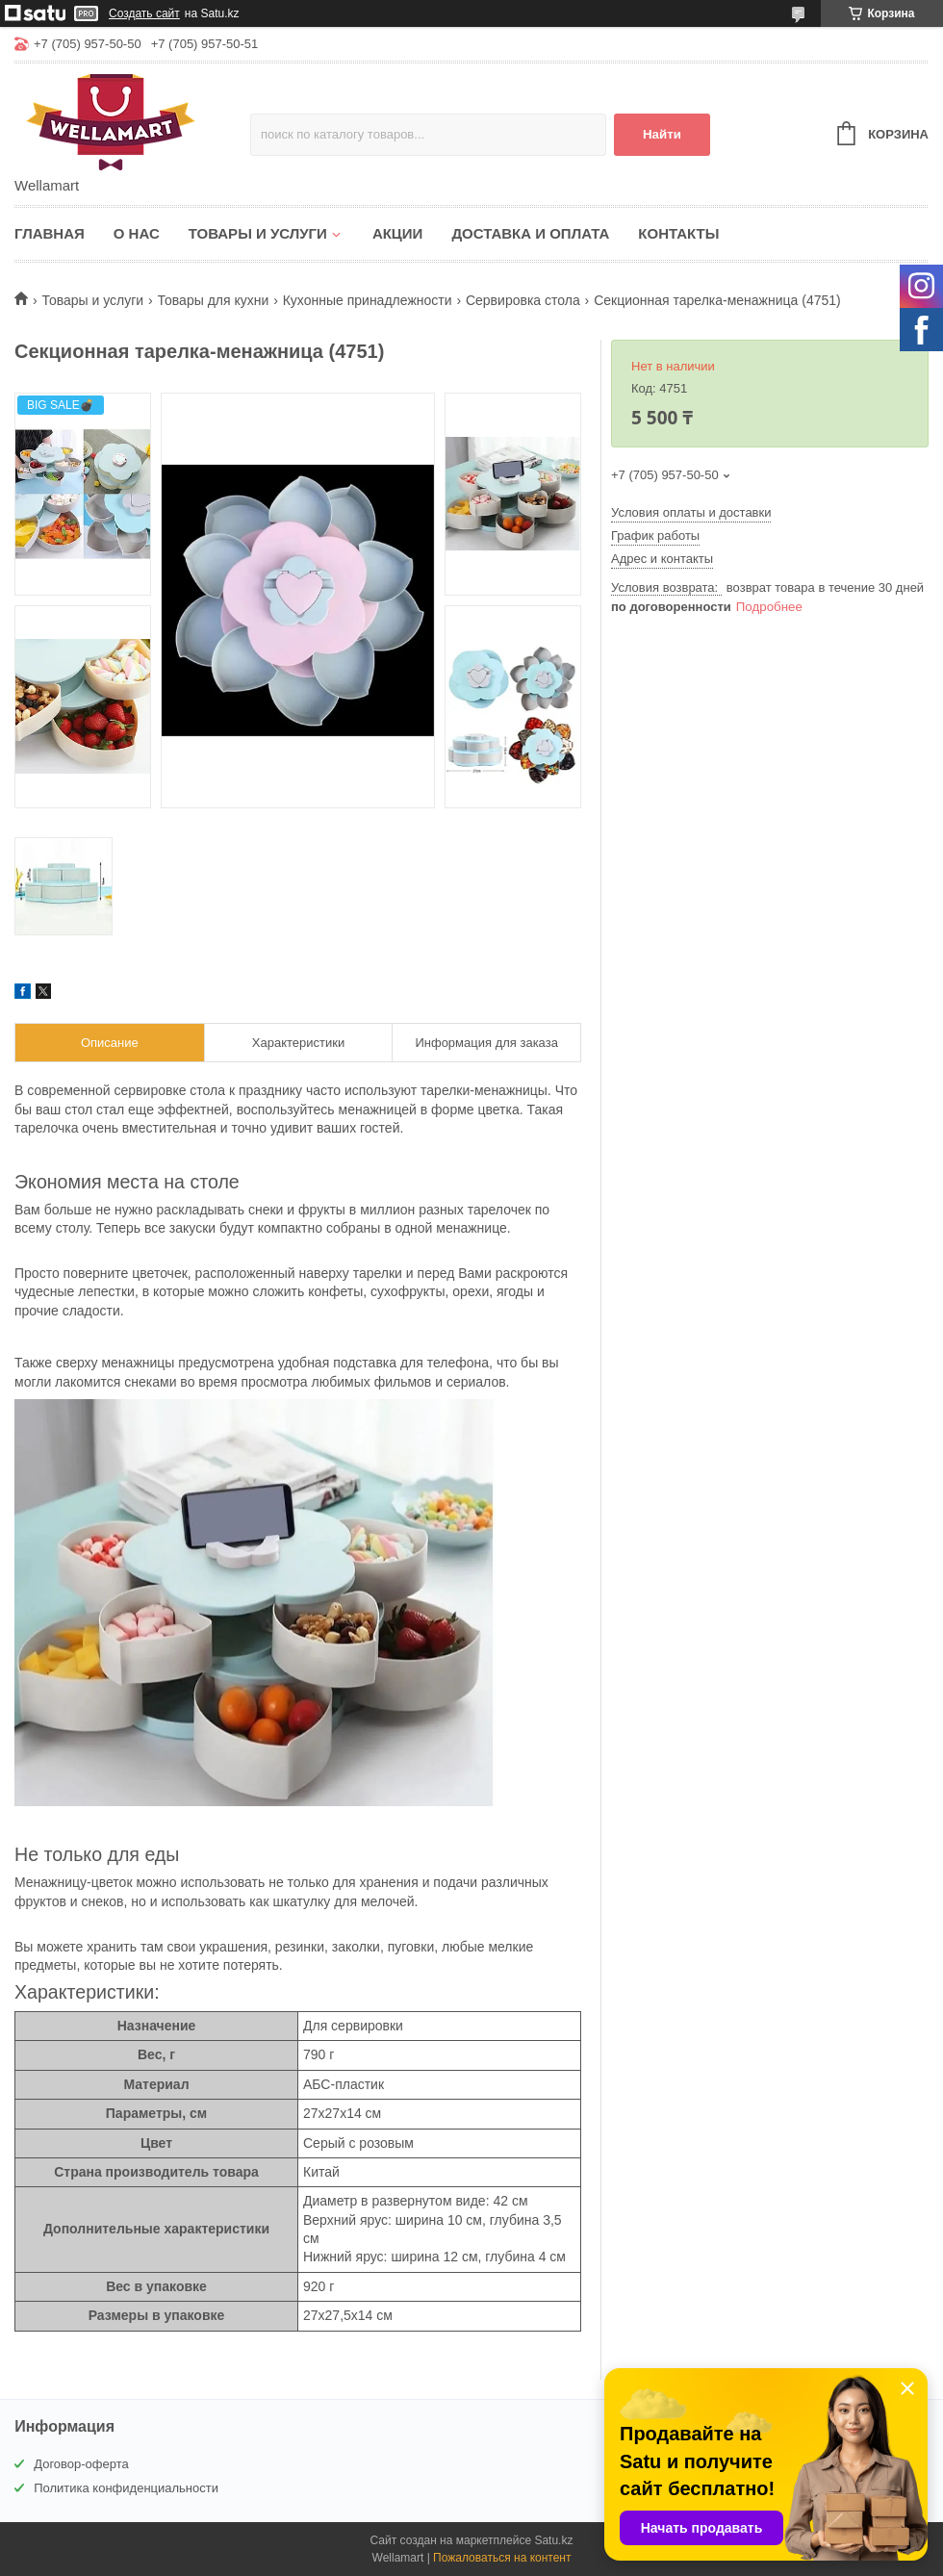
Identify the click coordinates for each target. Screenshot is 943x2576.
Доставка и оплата (530, 233)
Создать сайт (144, 13)
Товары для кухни (213, 300)
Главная (49, 233)
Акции (397, 233)
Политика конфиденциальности (126, 2488)
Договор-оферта (81, 2464)
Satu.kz (553, 2540)
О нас (137, 233)
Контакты (678, 233)
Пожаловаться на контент (502, 2557)
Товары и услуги (258, 233)
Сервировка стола (523, 300)
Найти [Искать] (662, 134)
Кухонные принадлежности (367, 300)
